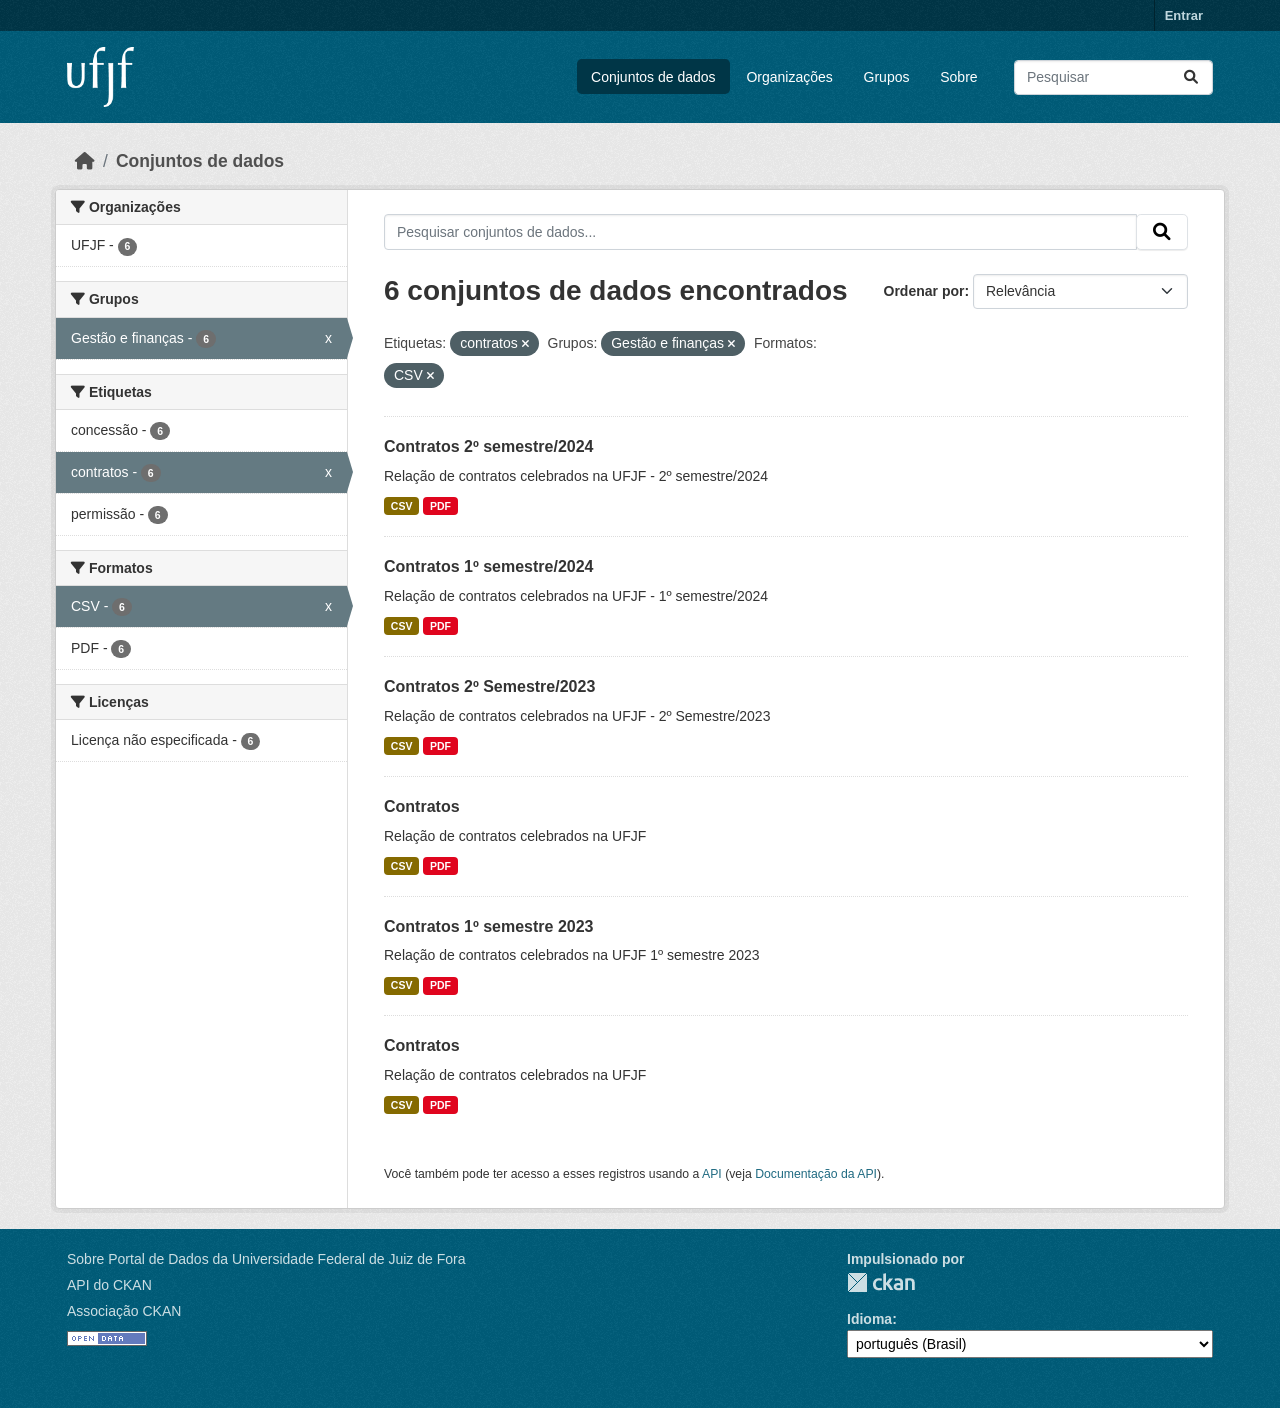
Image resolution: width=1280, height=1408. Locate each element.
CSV (402, 506)
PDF (440, 506)
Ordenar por (924, 291)
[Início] (85, 161)
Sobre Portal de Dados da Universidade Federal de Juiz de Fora (266, 1259)
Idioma (869, 1319)
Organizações (789, 77)
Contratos (422, 806)
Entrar (1184, 15)
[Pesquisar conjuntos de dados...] (1113, 77)
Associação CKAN (124, 1311)
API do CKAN (109, 1285)
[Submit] (1191, 77)
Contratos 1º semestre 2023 (489, 926)
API (712, 1174)
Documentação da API (816, 1174)
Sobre (958, 77)
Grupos (887, 77)
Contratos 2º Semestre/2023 (489, 686)
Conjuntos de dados (653, 77)
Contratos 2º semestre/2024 (489, 446)
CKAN (881, 1282)
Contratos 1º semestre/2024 (489, 566)
